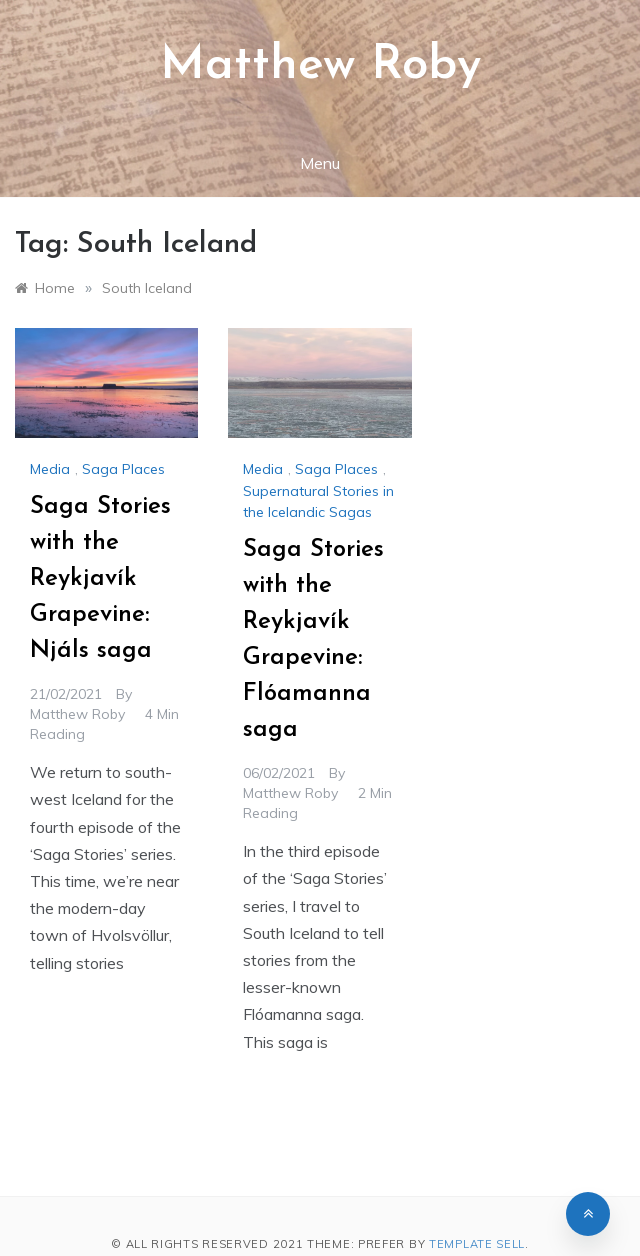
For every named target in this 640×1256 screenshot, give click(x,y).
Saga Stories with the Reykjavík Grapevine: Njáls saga (100, 579)
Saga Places (123, 469)
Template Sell (477, 1244)
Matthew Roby (320, 66)
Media (50, 469)
